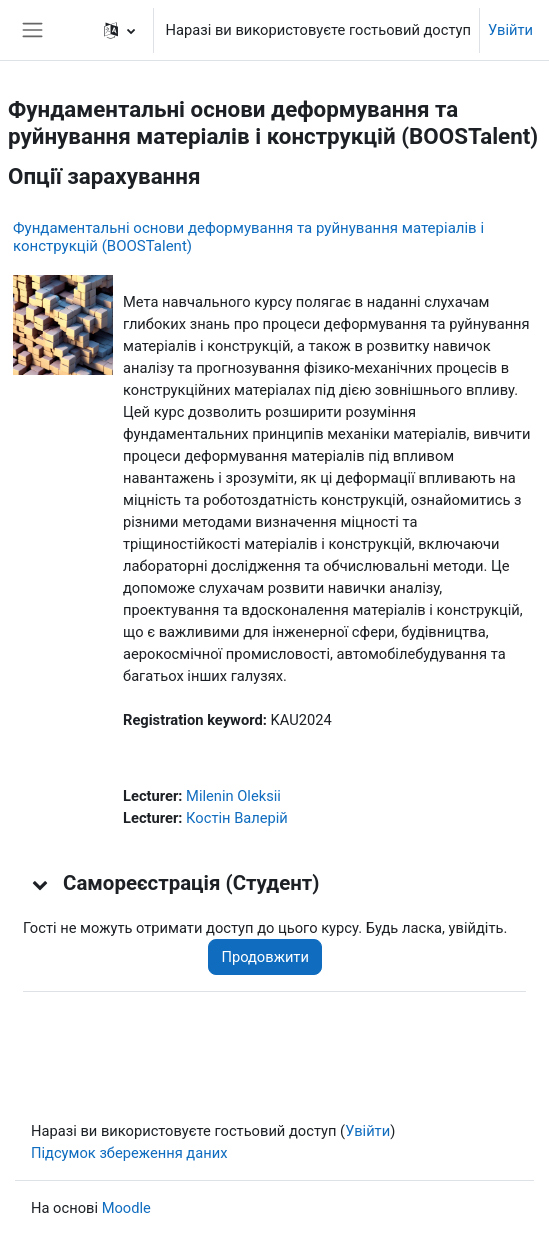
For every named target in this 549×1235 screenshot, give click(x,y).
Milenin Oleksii (233, 796)
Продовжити (265, 957)
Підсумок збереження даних (129, 1153)
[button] (119, 30)
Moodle (126, 1208)
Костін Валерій (237, 818)
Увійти (510, 30)
